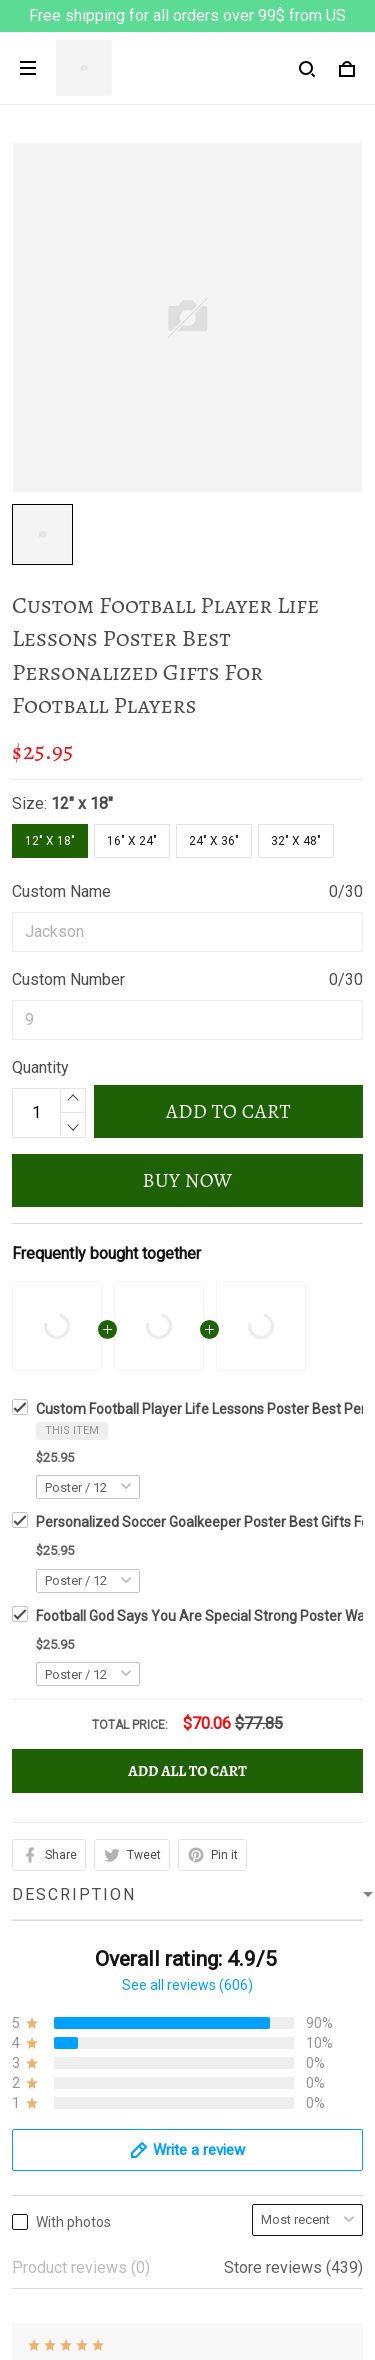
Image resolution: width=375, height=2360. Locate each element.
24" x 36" (214, 841)
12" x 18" (82, 803)
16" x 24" (132, 841)
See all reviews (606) (187, 1402)
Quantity (40, 1067)
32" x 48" (296, 841)
